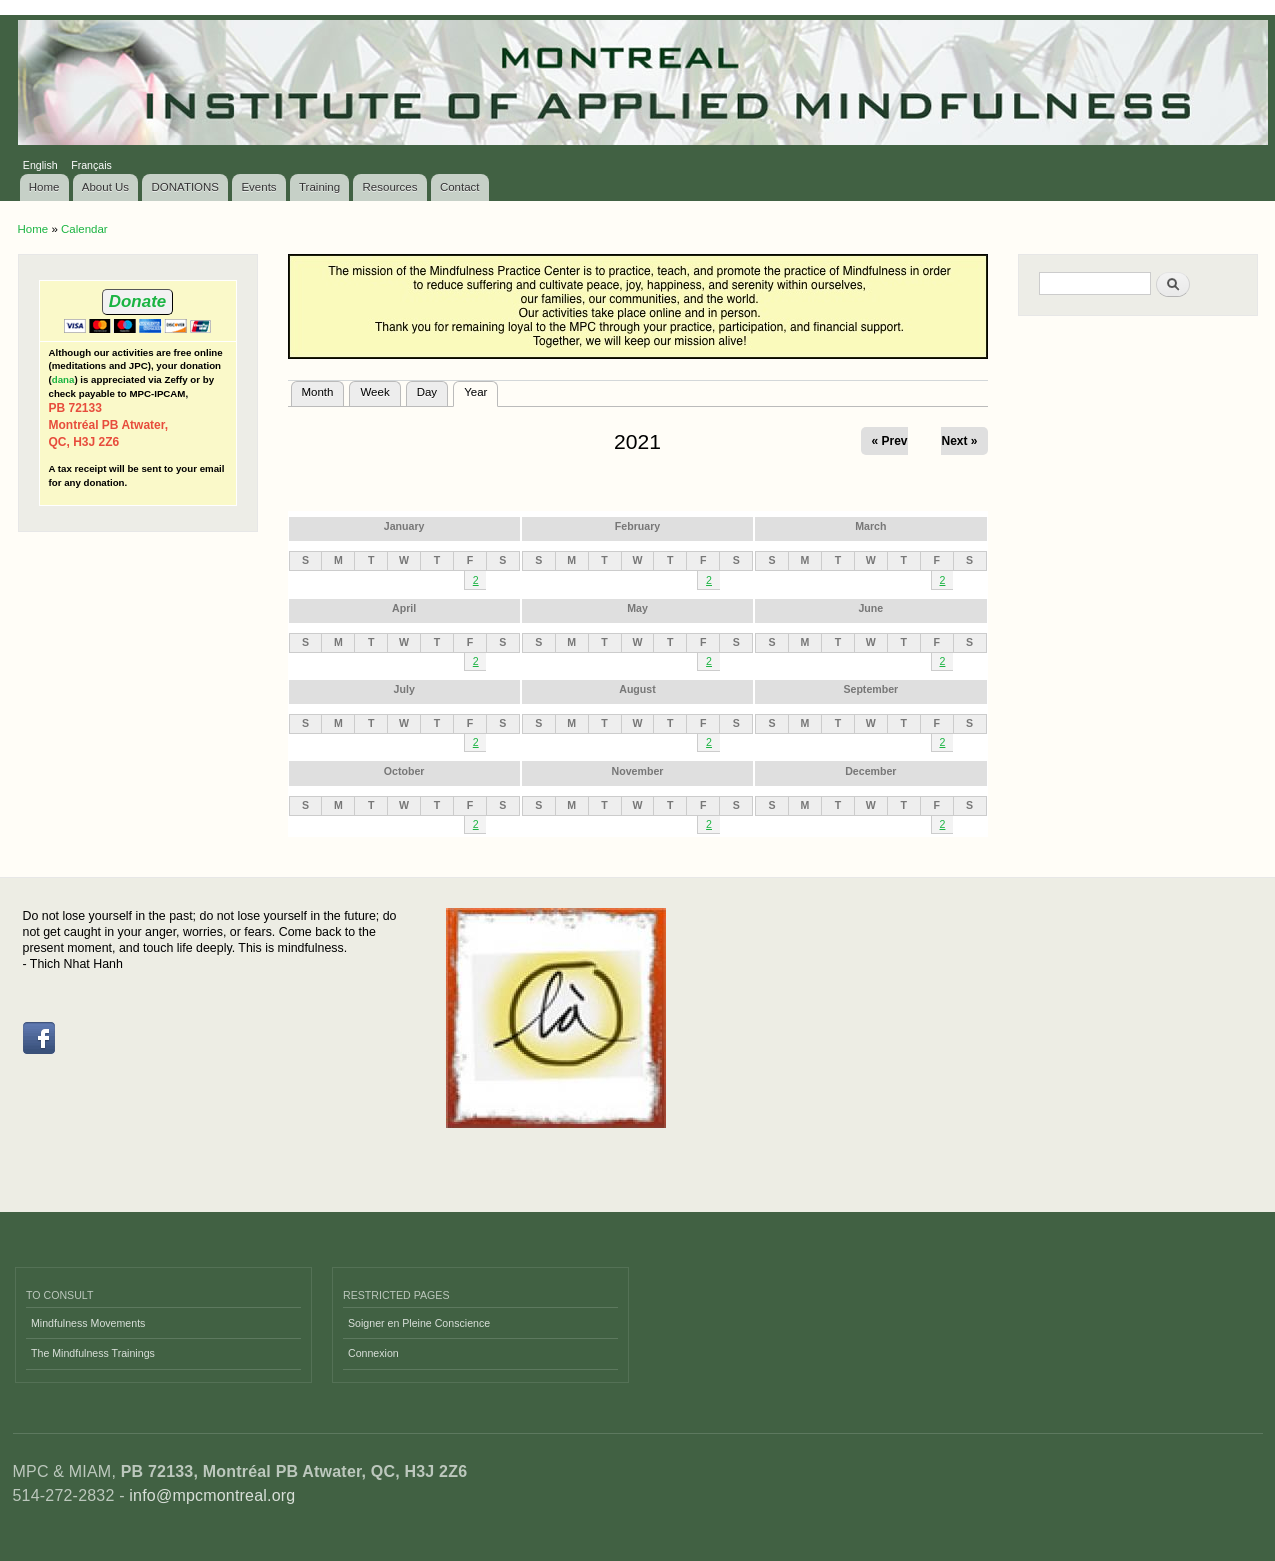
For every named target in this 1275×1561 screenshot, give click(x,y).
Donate (137, 301)
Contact (460, 187)
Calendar (84, 229)
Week (374, 392)
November (638, 771)
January (404, 526)
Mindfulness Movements (88, 1323)
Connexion (373, 1353)
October (404, 771)
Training (319, 187)
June (870, 608)
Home (44, 187)
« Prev (889, 441)
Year (481, 390)
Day (427, 392)
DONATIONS (186, 187)
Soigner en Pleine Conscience (419, 1323)
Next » (959, 441)
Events (258, 187)
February (637, 526)
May (637, 608)
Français (91, 165)
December (870, 771)
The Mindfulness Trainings (93, 1353)
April (404, 608)
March (870, 526)
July (404, 689)
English (40, 165)
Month (318, 392)
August (637, 689)
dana (63, 379)
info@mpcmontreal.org (212, 1495)
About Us (105, 187)
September (870, 689)
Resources (390, 187)
